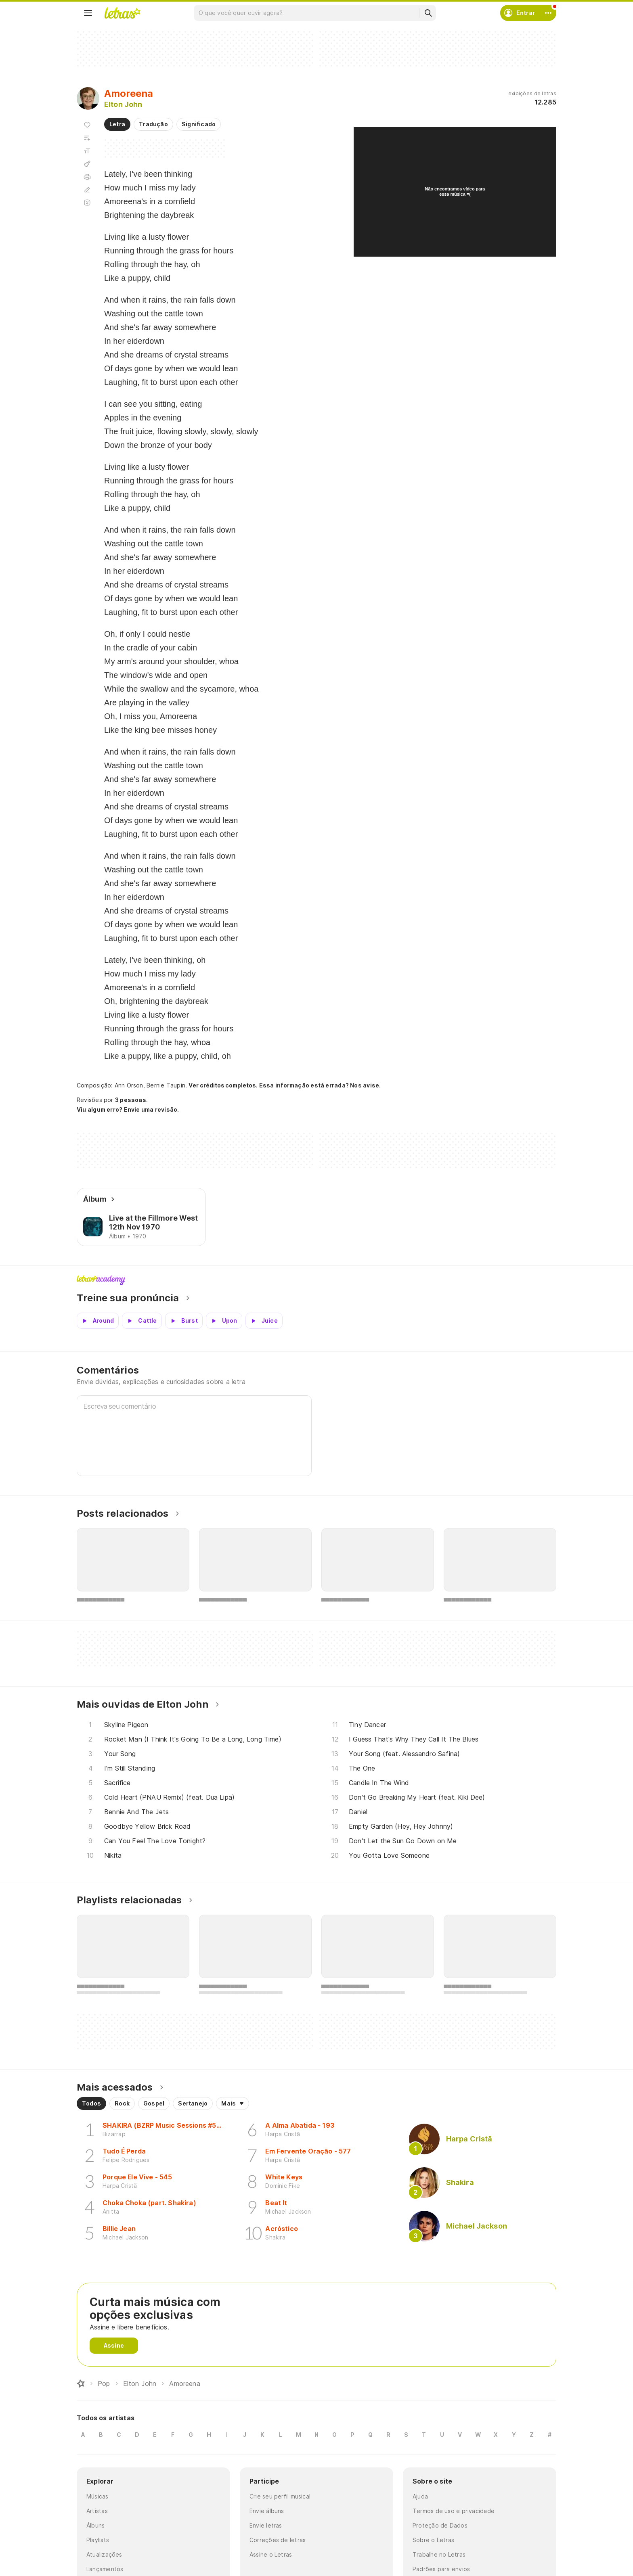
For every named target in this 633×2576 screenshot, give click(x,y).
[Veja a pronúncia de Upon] (224, 1321)
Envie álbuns (266, 2510)
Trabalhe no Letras (439, 2554)
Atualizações (104, 2554)
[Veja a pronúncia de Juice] (264, 1321)
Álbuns (95, 2525)
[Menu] (88, 13)
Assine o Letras (270, 2554)
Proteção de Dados (440, 2525)
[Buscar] (428, 13)
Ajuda (420, 2496)
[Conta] (548, 13)
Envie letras (265, 2525)
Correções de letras (277, 2539)
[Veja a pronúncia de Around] (98, 1321)
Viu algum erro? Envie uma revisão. (128, 1109)
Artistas (97, 2510)
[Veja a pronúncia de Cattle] (141, 1321)
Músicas (97, 2496)
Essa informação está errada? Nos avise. (320, 1085)
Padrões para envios (441, 2569)
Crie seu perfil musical (279, 2496)
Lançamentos (104, 2569)
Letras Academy (316, 1280)
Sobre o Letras (433, 2539)
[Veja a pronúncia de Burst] (184, 1321)
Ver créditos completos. (223, 1085)
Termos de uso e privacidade (454, 2510)
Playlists (97, 2539)
